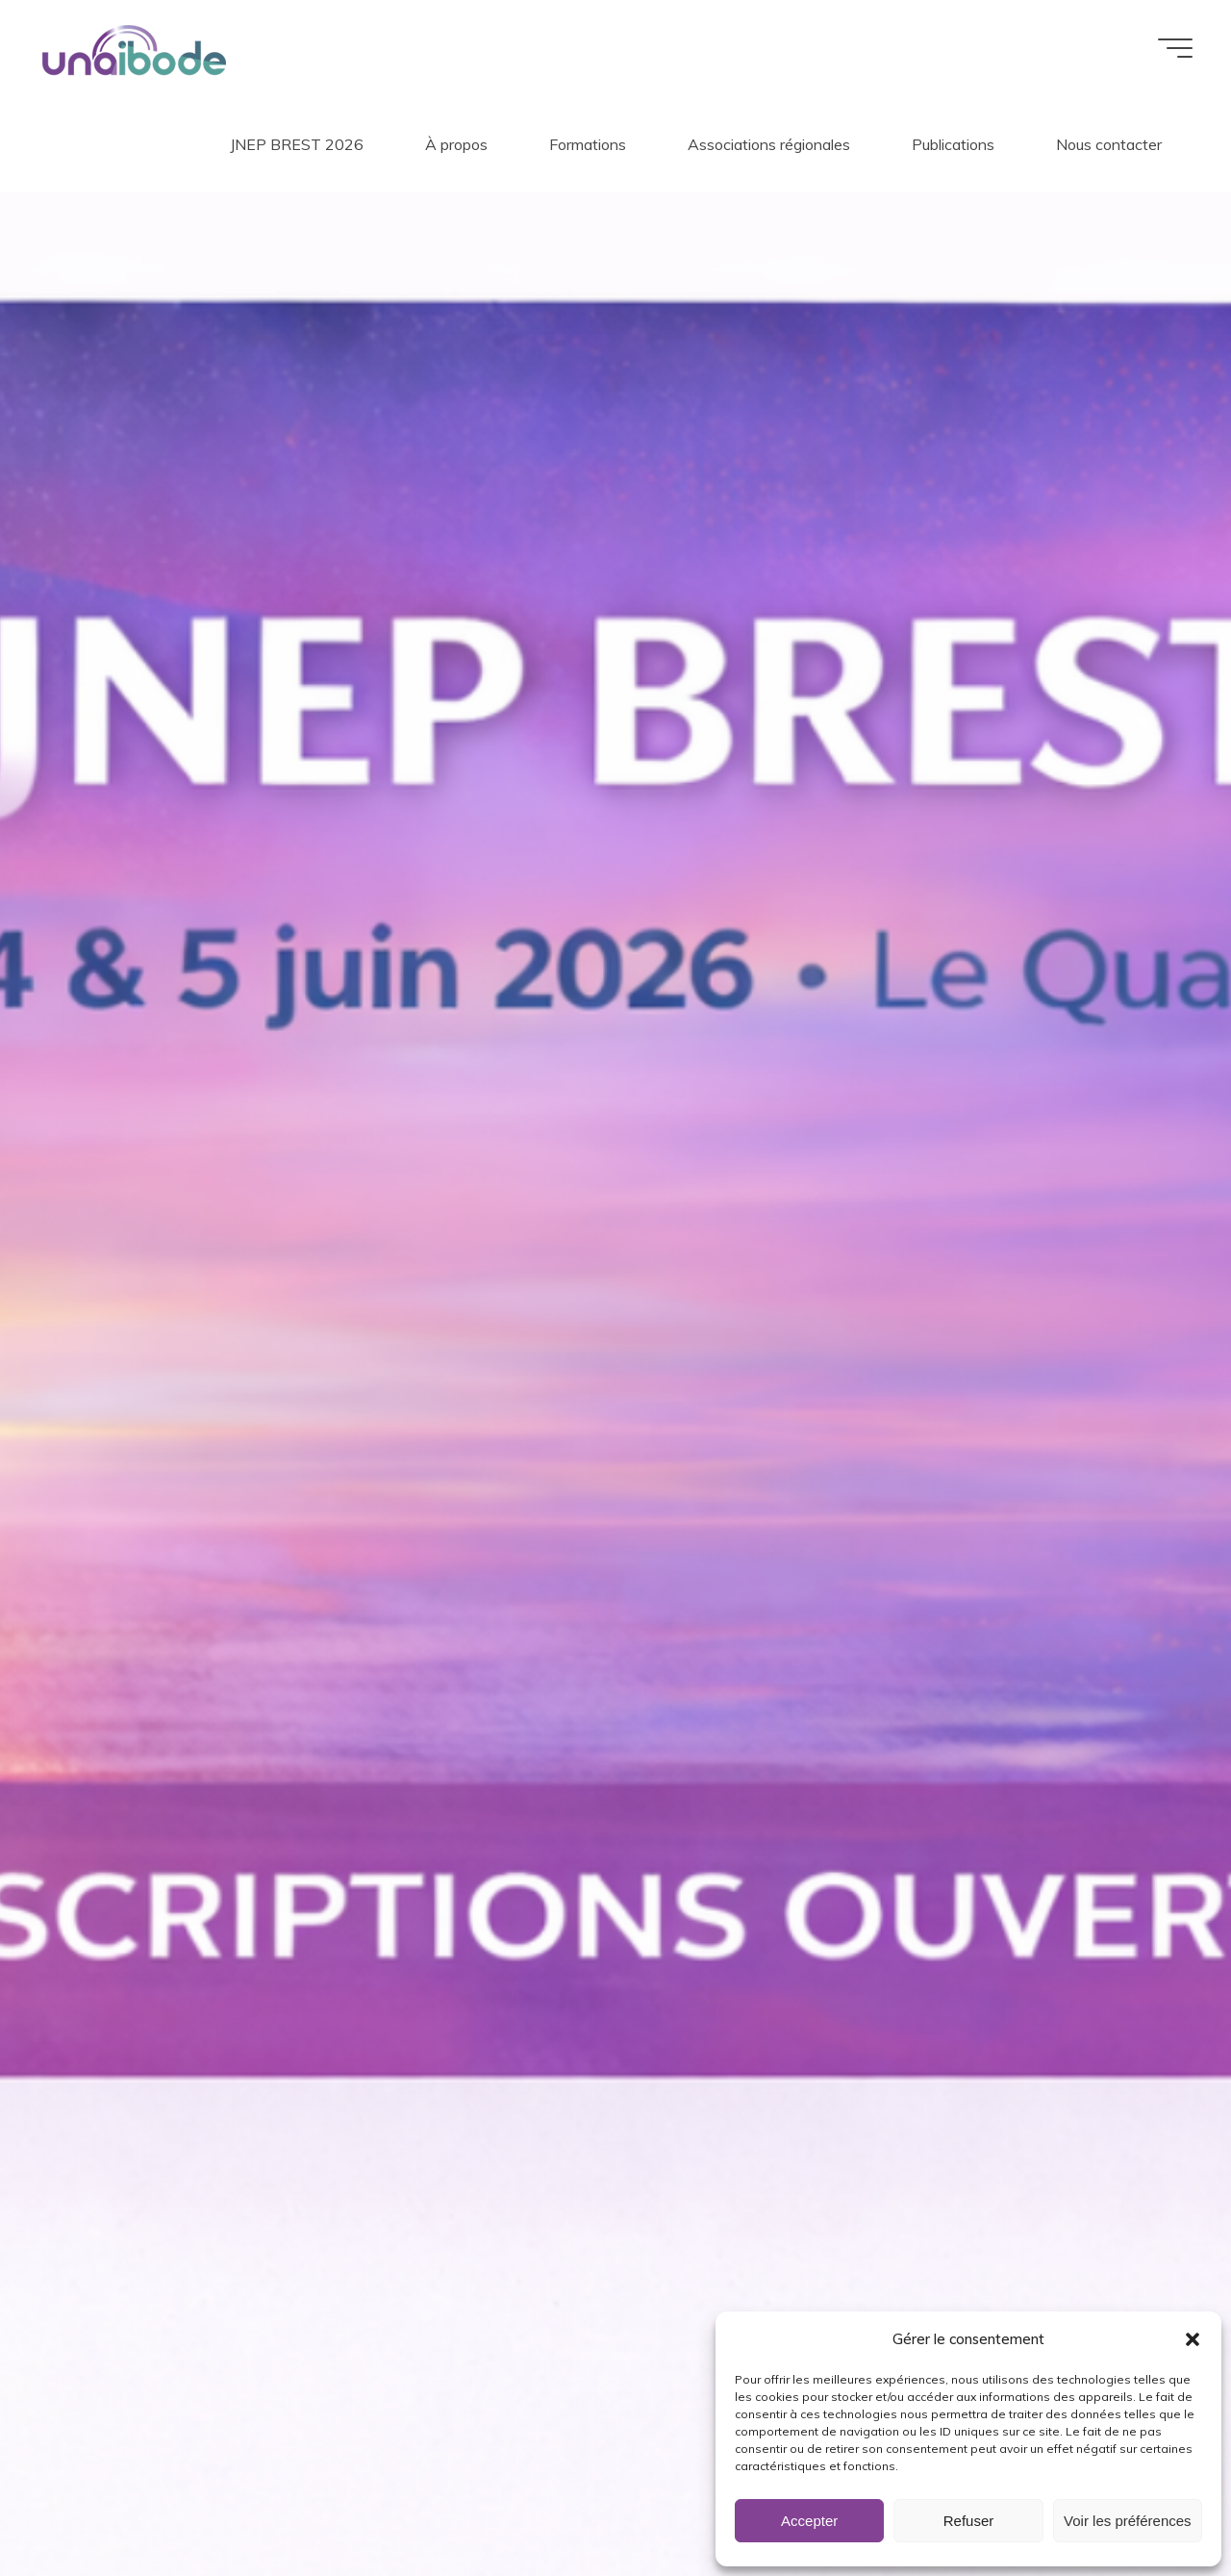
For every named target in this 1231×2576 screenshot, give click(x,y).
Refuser (968, 2521)
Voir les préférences (1128, 2521)
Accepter (809, 2521)
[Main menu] (1175, 48)
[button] (1192, 2339)
